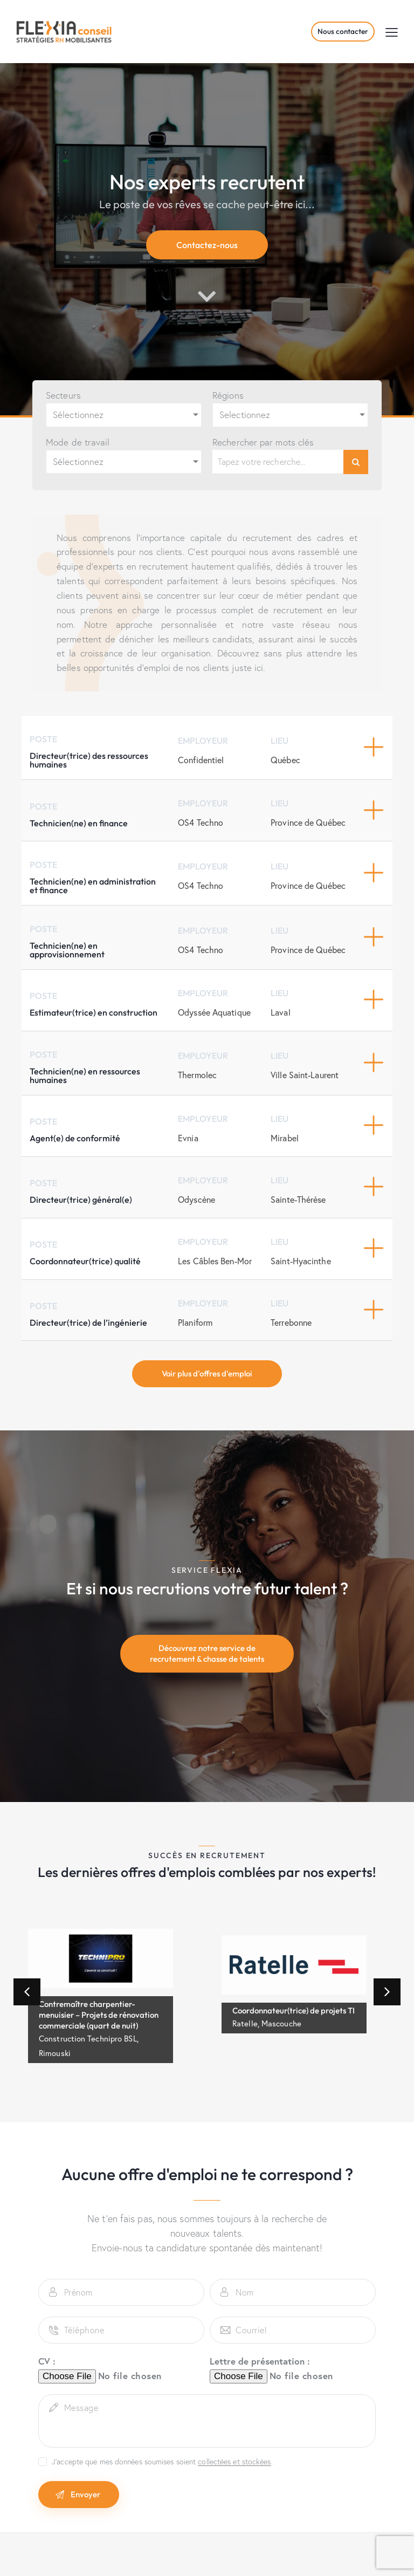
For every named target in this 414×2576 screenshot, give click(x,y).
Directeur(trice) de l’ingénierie (88, 1322)
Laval (281, 1012)
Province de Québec (308, 822)
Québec (285, 759)
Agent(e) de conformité (75, 1138)
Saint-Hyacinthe (301, 1260)
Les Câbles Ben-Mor (215, 1260)
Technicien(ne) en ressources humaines (85, 1075)
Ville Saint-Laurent (305, 1074)
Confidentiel (201, 759)
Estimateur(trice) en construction (93, 1012)
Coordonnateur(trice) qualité (85, 1261)
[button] (391, 31)
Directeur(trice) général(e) (81, 1199)
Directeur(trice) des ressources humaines (89, 760)
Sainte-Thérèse (298, 1199)
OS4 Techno (200, 822)
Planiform (195, 1322)
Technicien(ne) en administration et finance (93, 885)
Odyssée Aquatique (214, 1012)
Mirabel (285, 1137)
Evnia (188, 1137)
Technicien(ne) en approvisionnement (67, 949)
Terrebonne (291, 1322)
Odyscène (196, 1199)
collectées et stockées (234, 2462)
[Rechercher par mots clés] (277, 462)
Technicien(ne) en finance (79, 823)
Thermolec (197, 1074)
